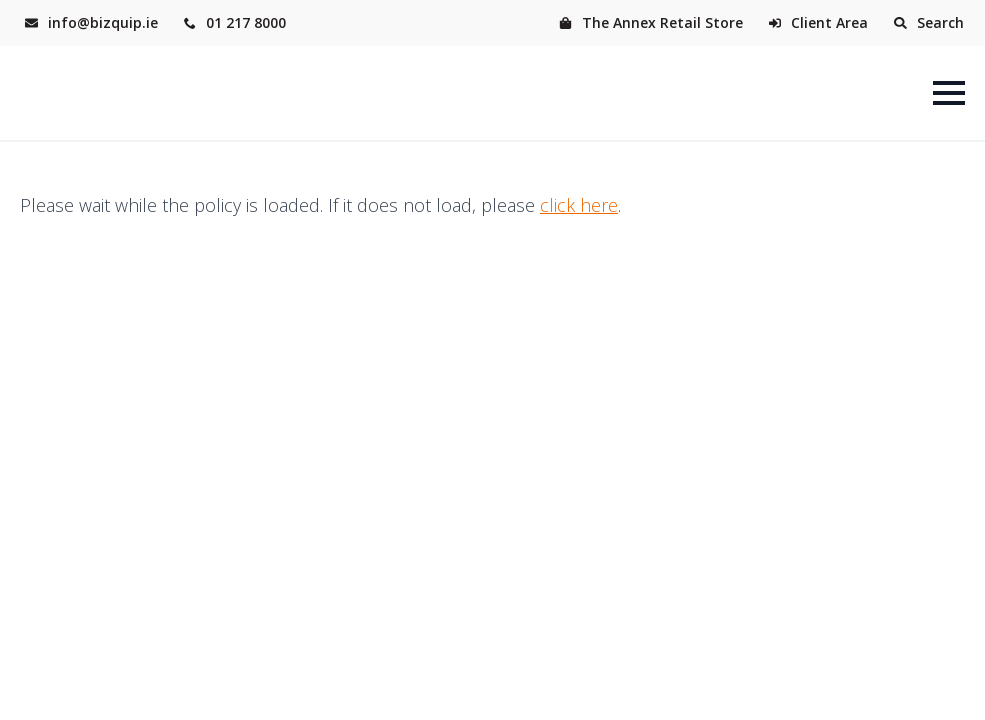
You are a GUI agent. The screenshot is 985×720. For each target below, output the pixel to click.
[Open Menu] (949, 93)
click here (579, 205)
